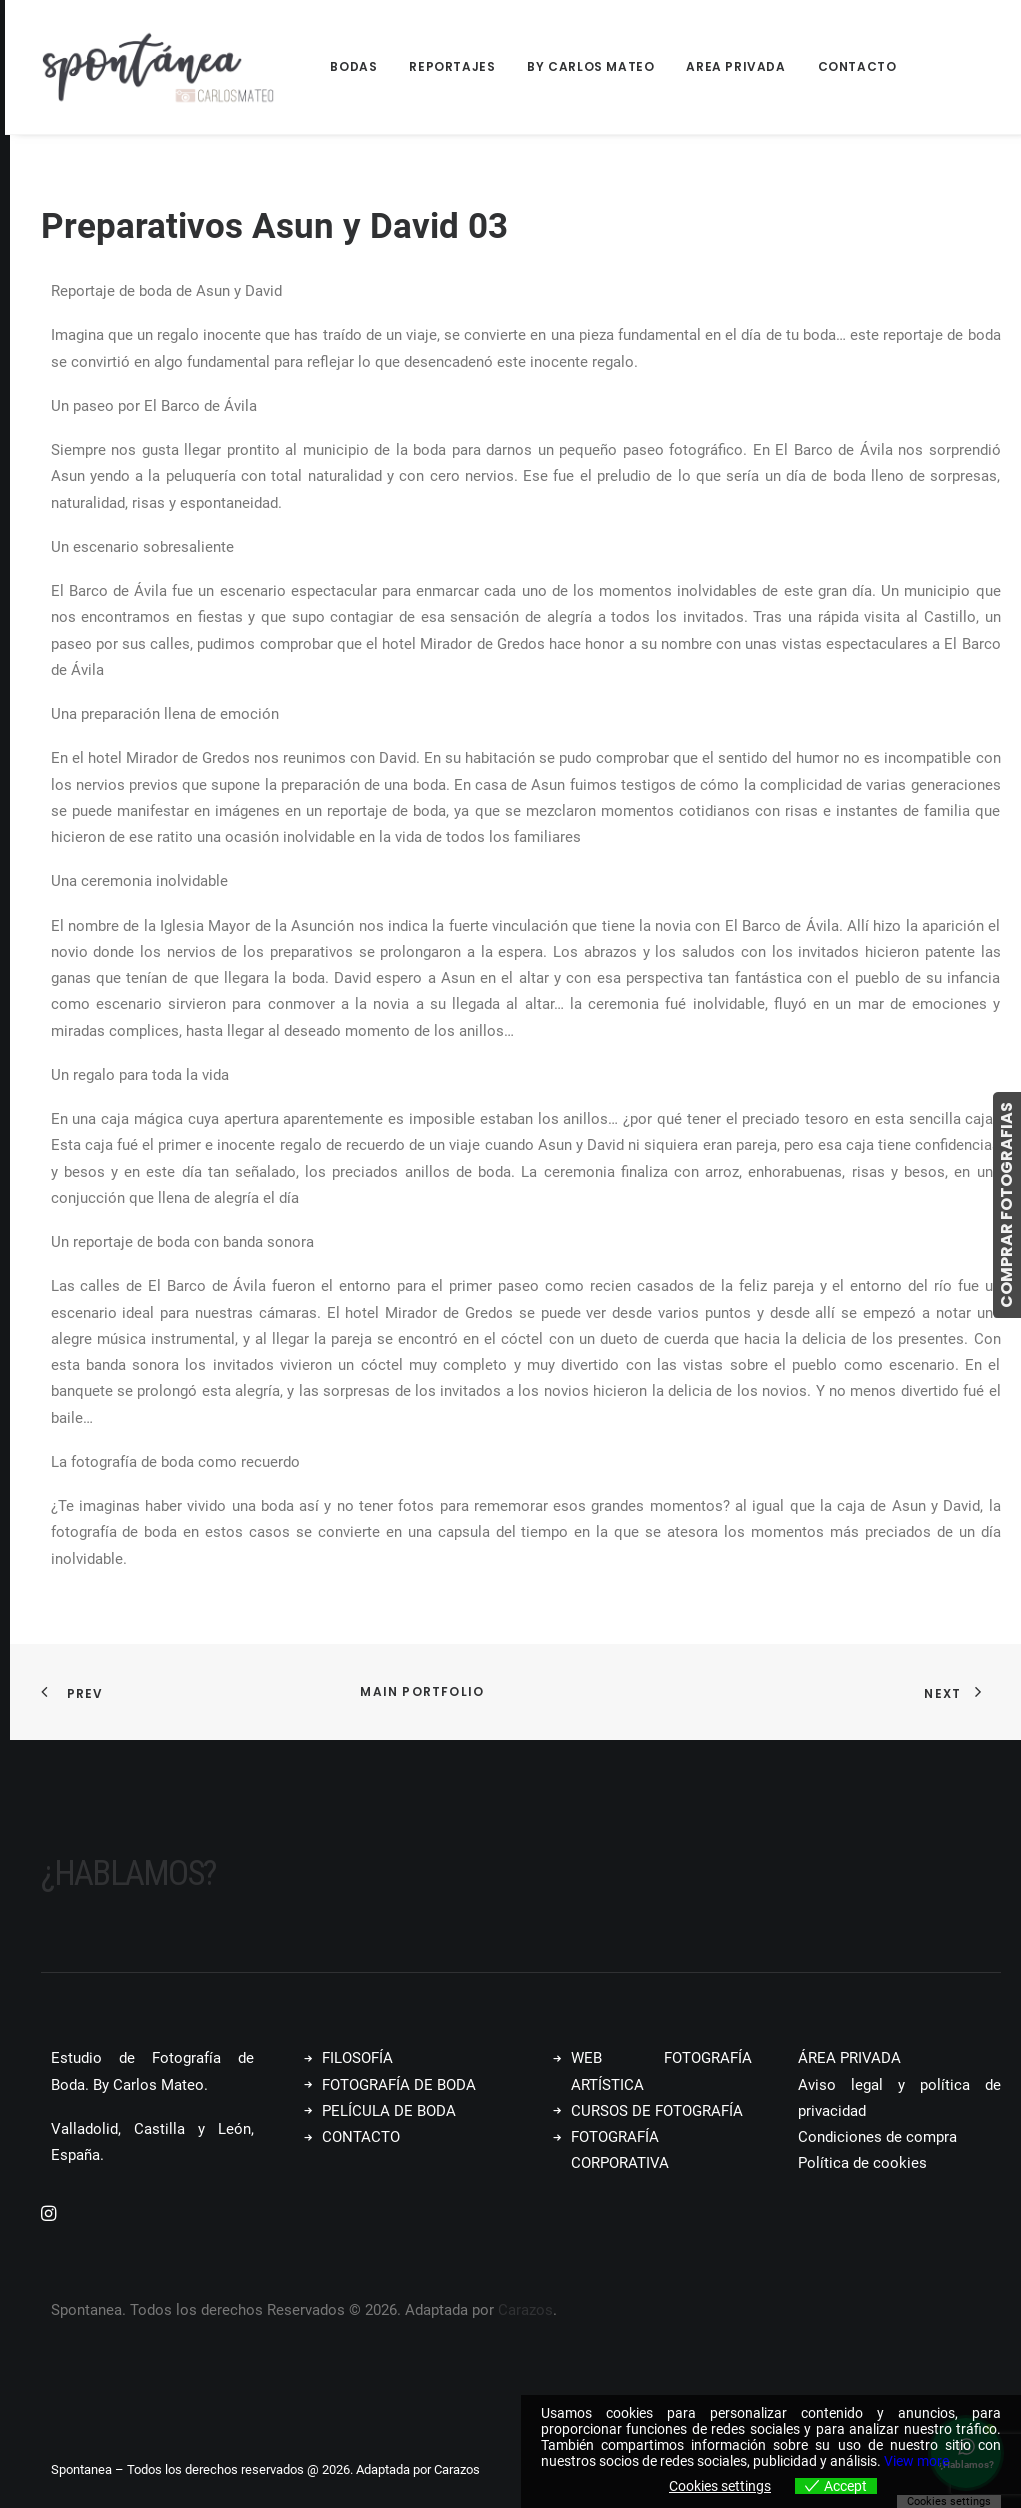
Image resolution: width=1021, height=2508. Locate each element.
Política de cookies (862, 2163)
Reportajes (452, 66)
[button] (48, 2216)
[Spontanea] (159, 67)
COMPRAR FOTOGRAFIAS (1006, 1205)
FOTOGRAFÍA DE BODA (399, 2085)
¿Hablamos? (128, 1873)
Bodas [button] (353, 66)
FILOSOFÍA (357, 2058)
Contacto (857, 66)
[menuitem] (360, 67)
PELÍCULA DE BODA (389, 2111)
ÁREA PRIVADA (849, 2058)
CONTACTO (361, 2137)
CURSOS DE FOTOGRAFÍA (657, 2111)
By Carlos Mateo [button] (590, 66)
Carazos (525, 2310)
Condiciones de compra (877, 2137)
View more (916, 2461)
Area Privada (735, 66)
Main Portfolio (422, 1691)
